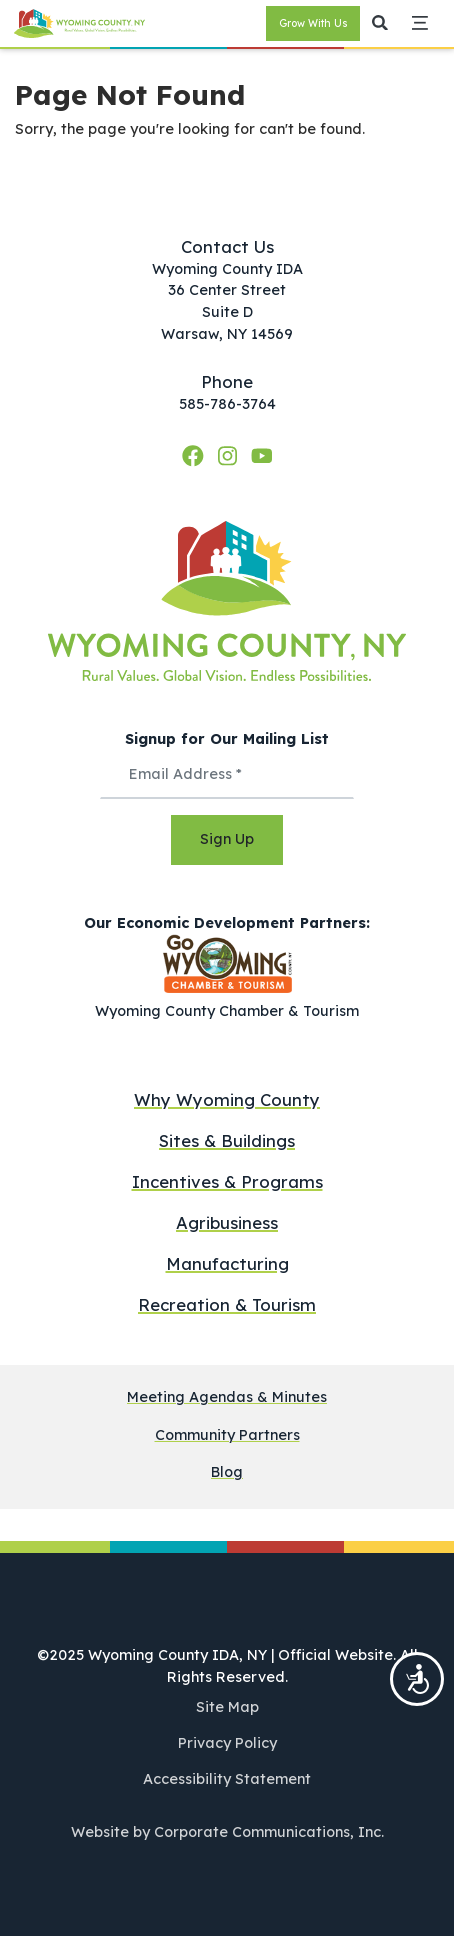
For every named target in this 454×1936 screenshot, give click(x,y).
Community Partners (227, 1435)
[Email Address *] (227, 774)
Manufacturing (227, 1263)
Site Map (227, 1707)
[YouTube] (262, 455)
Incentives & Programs (227, 1181)
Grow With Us (313, 23)
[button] (380, 24)
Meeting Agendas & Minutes (227, 1397)
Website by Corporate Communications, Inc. (227, 1832)
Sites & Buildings (227, 1140)
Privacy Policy (227, 1743)
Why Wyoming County (227, 1099)
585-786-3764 (227, 404)
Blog (227, 1472)
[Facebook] (196, 455)
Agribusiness (227, 1222)
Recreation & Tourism (227, 1304)
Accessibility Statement (227, 1779)
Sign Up (227, 839)
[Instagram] (230, 455)
